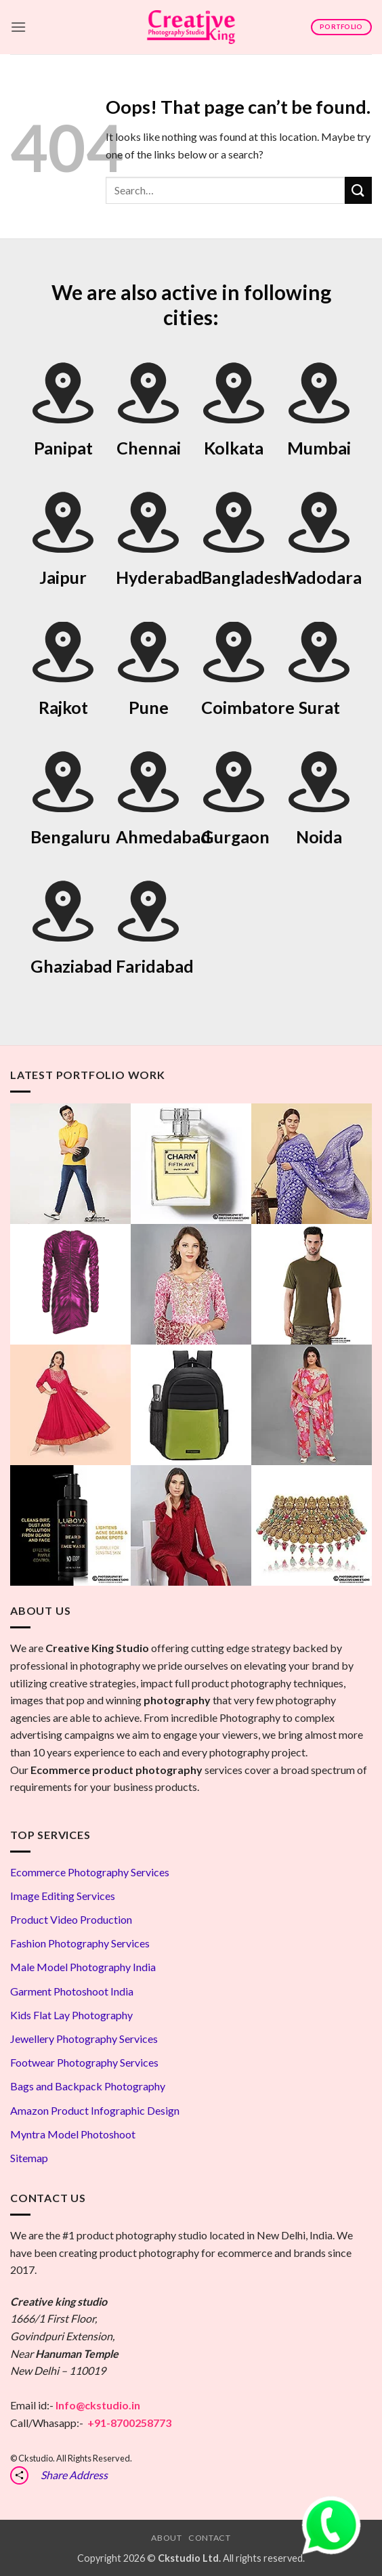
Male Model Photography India (83, 1966)
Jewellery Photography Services (84, 2038)
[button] (18, 26)
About (166, 2538)
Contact (209, 2538)
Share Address (74, 2474)
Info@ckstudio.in (98, 2405)
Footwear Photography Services (84, 2062)
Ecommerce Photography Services (89, 1871)
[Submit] (358, 190)
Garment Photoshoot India (71, 1991)
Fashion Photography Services (80, 1943)
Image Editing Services (62, 1895)
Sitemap (29, 2157)
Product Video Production (71, 1919)
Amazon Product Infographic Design (94, 2110)
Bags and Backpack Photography (87, 2085)
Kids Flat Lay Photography (71, 2014)
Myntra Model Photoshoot (72, 2134)
